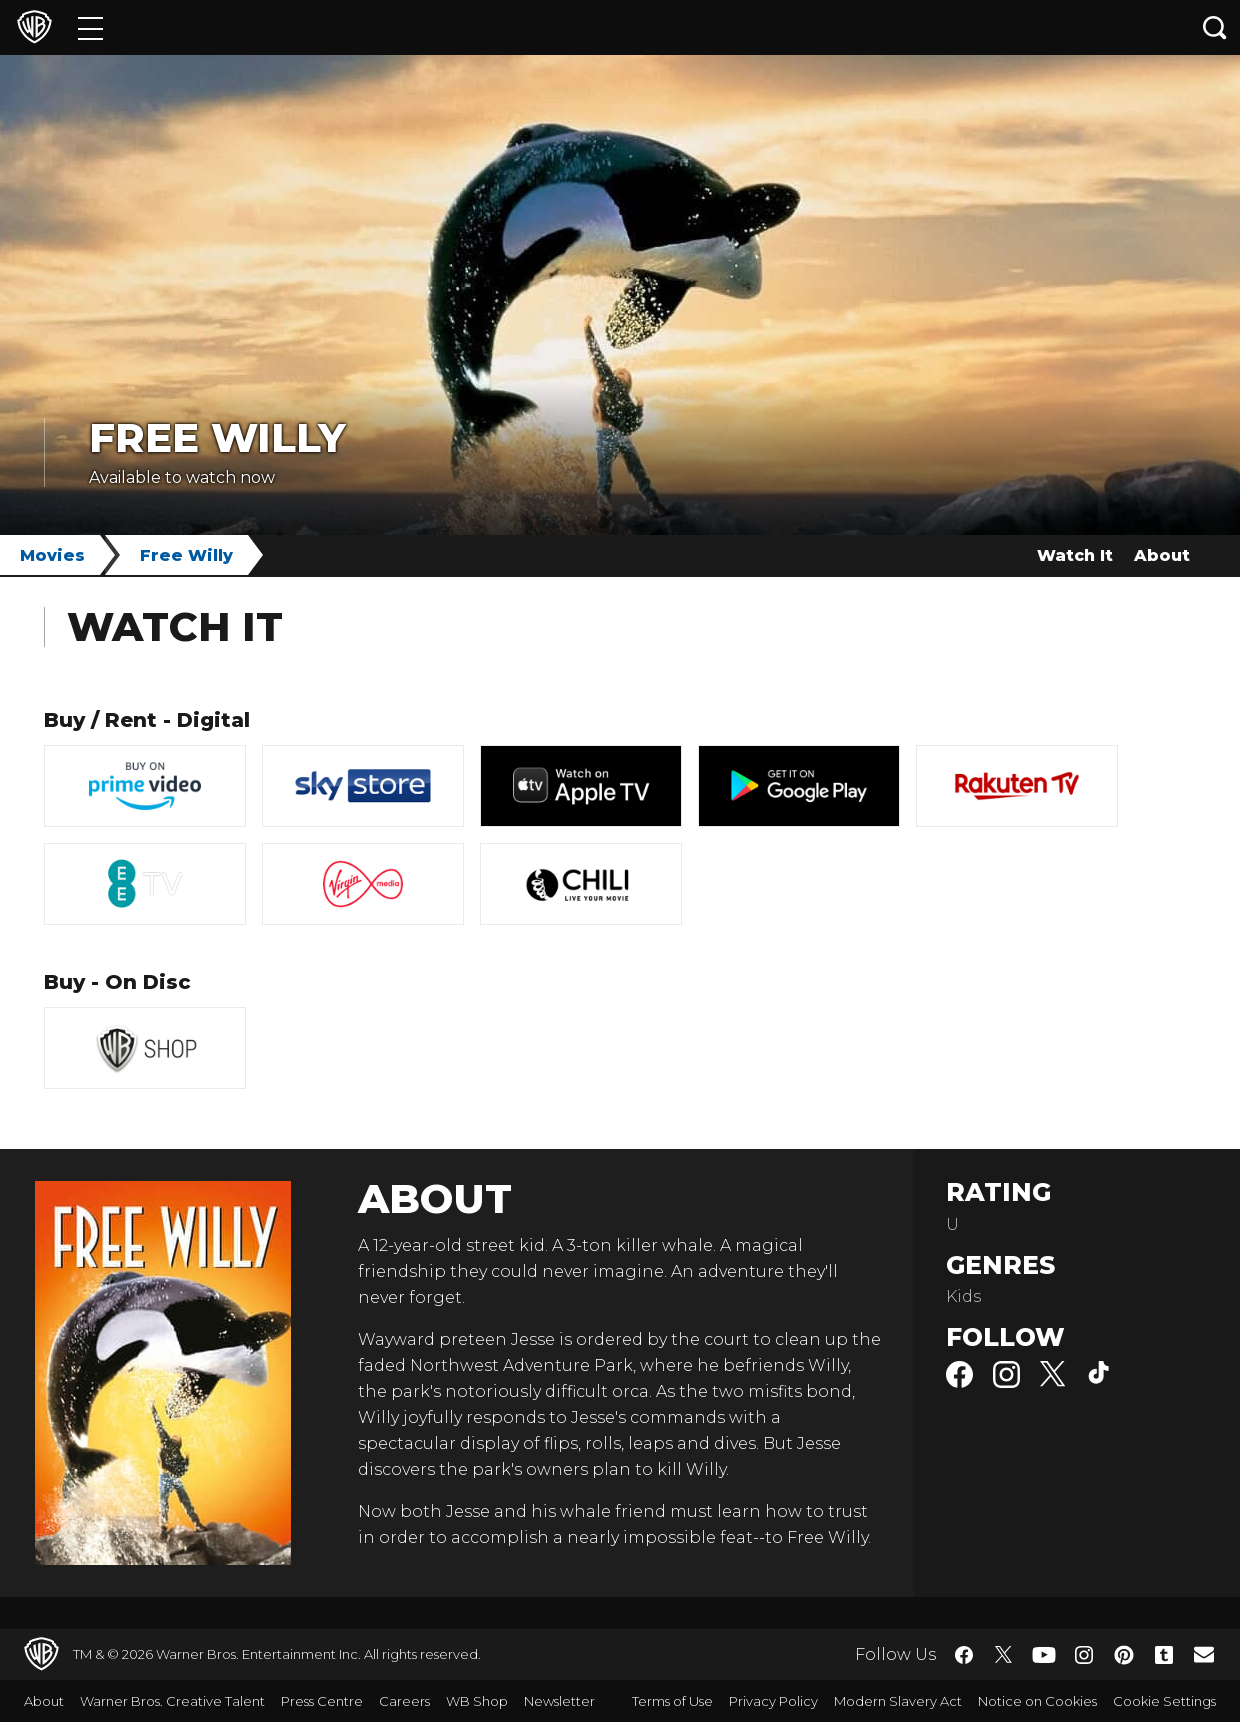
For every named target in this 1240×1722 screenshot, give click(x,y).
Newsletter (559, 1701)
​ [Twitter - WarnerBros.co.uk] (1004, 1655)
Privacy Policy (773, 1701)
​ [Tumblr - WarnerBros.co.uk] (1164, 1655)
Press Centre (322, 1701)
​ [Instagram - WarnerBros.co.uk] (1084, 1655)
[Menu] (90, 27)
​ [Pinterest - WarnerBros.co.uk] (1124, 1655)
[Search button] (1215, 27)
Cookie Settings (1164, 1701)
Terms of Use (672, 1701)
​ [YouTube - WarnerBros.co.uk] (1044, 1654)
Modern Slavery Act (898, 1701)
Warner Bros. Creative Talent (172, 1701)
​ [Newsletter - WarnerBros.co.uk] (1204, 1654)
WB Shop (477, 1701)
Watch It (1075, 555)
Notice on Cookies (1037, 1701)
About (1162, 555)
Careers (404, 1701)
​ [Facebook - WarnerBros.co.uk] (964, 1655)
